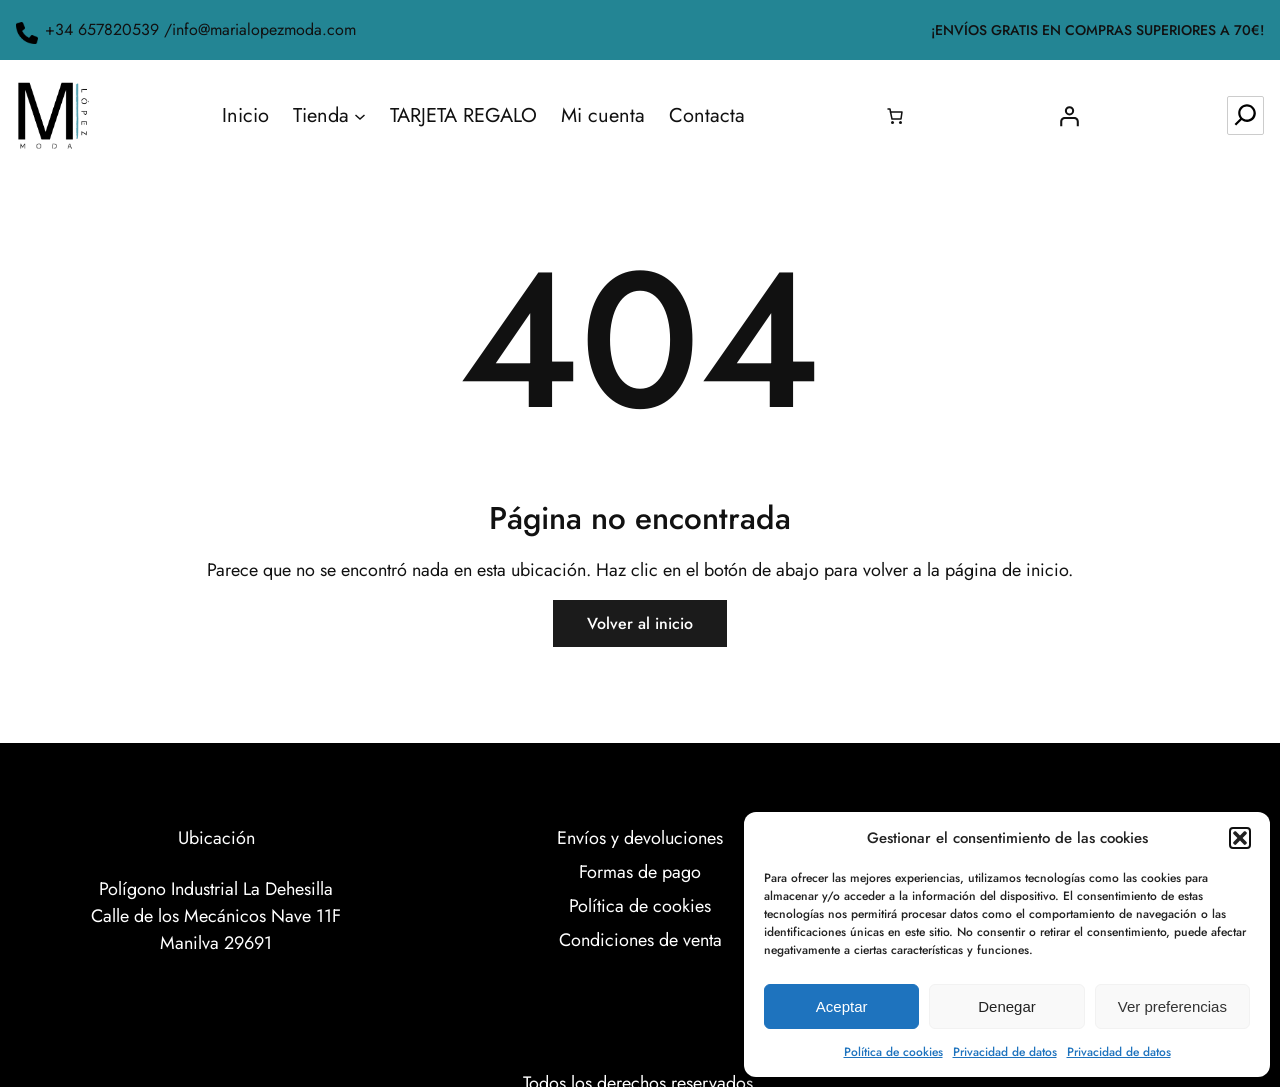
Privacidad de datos (1005, 1052)
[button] (1240, 838)
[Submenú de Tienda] (360, 116)
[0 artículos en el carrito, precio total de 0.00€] (895, 116)
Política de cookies (893, 1052)
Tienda (321, 115)
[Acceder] (1069, 116)
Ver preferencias (1172, 1006)
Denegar (1007, 1006)
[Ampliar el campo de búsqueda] (1245, 115)
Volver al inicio (640, 623)
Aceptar (842, 1006)
